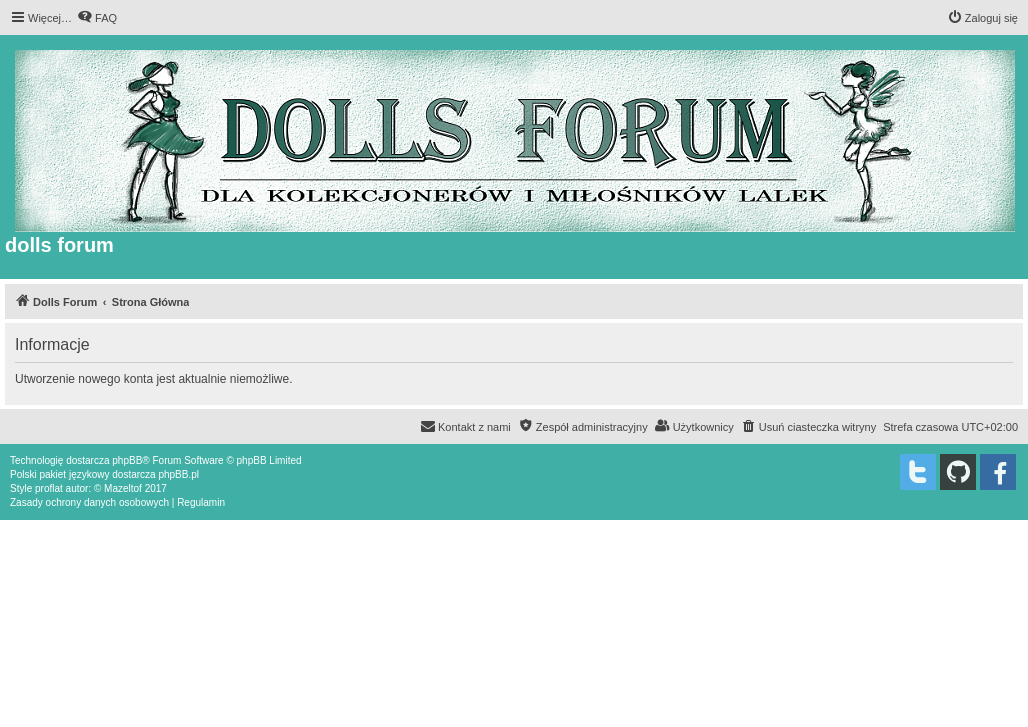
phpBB (127, 460)
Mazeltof (123, 488)
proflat (49, 488)
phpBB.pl (178, 474)
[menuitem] (97, 18)
